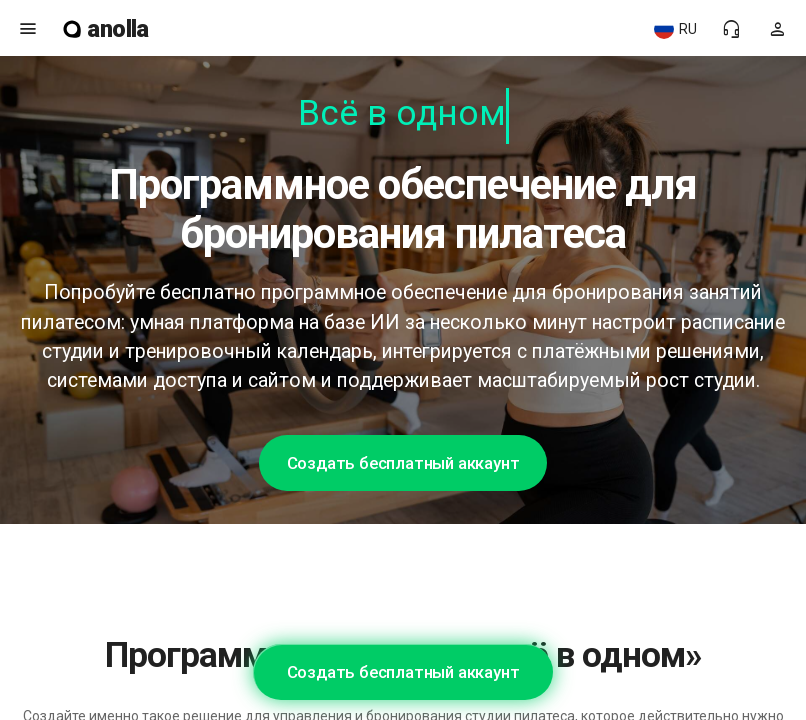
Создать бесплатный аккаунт (403, 463)
